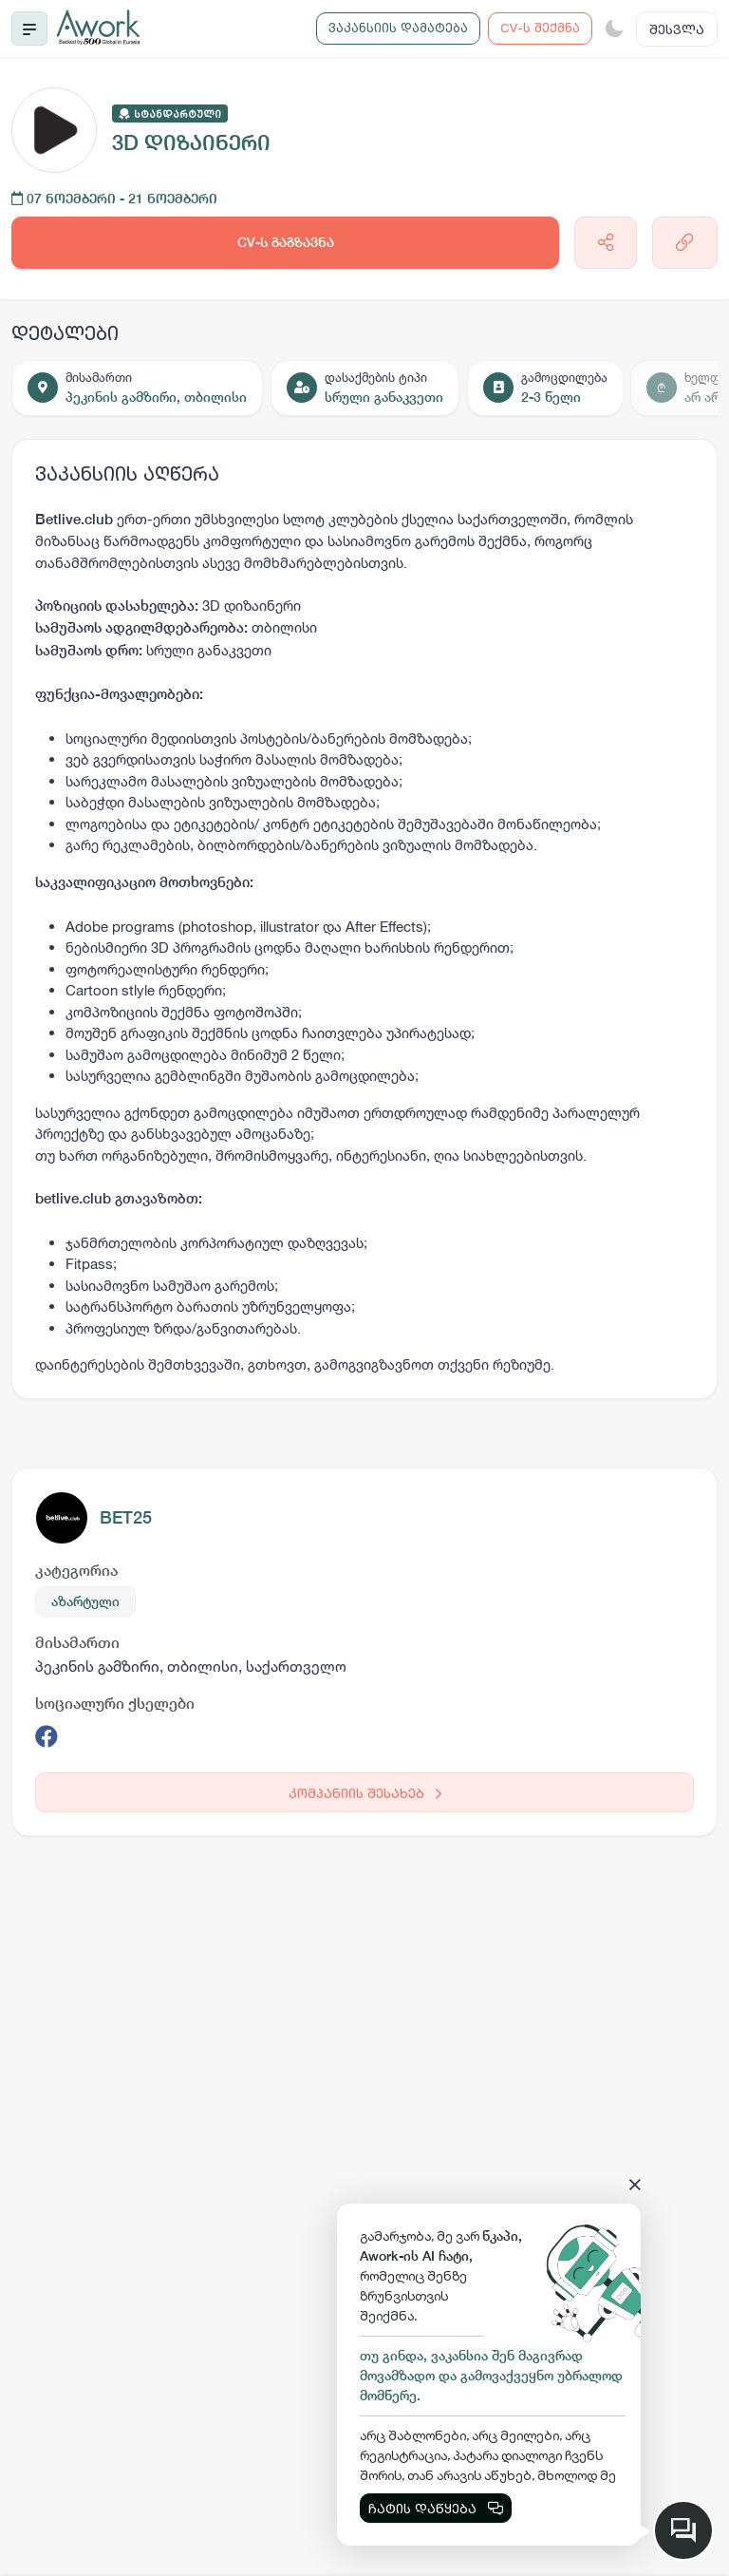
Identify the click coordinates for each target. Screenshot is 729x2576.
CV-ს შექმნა (540, 27)
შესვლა (676, 29)
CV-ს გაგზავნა (285, 242)
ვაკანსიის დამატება (398, 27)
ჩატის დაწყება (435, 2508)
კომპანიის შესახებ (365, 1793)
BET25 (126, 1517)
